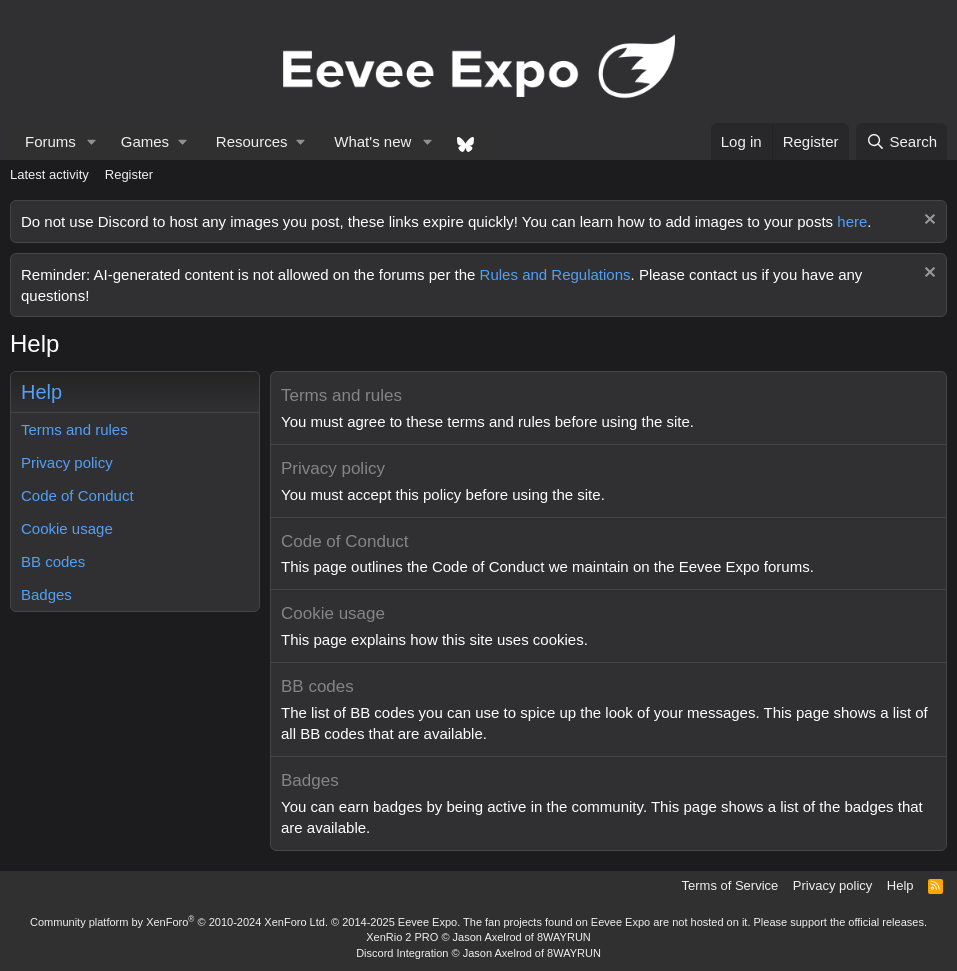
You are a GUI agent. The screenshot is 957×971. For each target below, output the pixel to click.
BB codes (53, 561)
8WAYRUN (564, 937)
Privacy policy (67, 462)
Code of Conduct (77, 495)
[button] (92, 141)
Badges (46, 594)
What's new (372, 141)
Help (900, 885)
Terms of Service (730, 885)
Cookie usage (67, 528)
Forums (50, 141)
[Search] (901, 141)
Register (129, 174)
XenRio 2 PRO (402, 937)
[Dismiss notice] (927, 221)
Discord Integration (402, 953)
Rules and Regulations (555, 274)
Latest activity (49, 174)
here (852, 221)
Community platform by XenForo (179, 922)
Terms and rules (74, 429)
